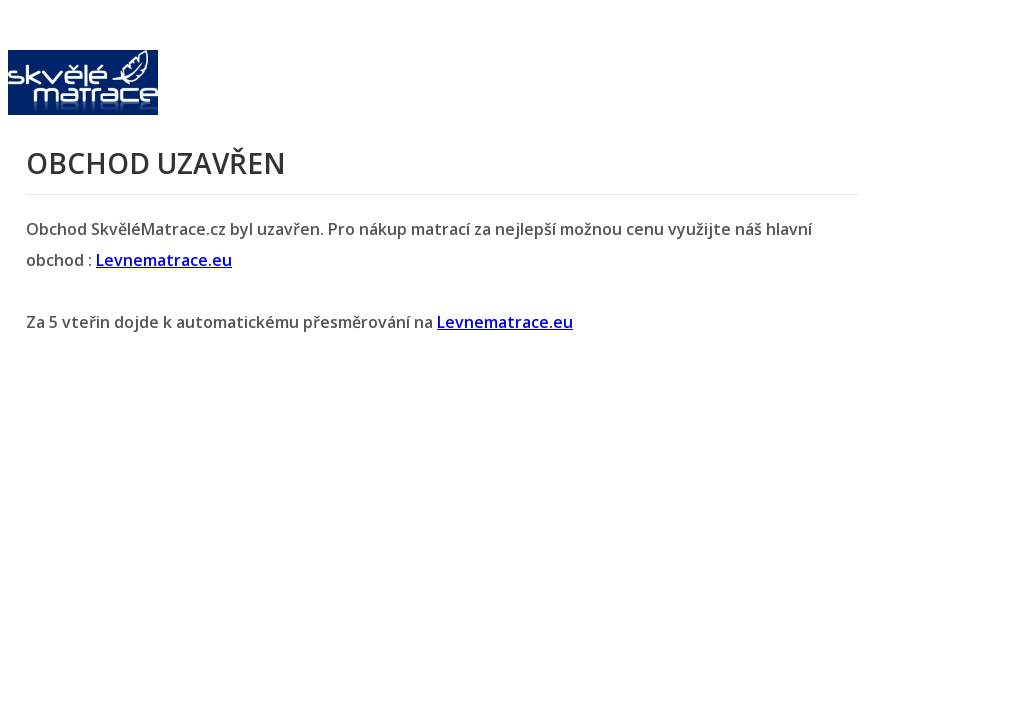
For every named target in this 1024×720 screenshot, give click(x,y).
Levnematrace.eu (164, 260)
